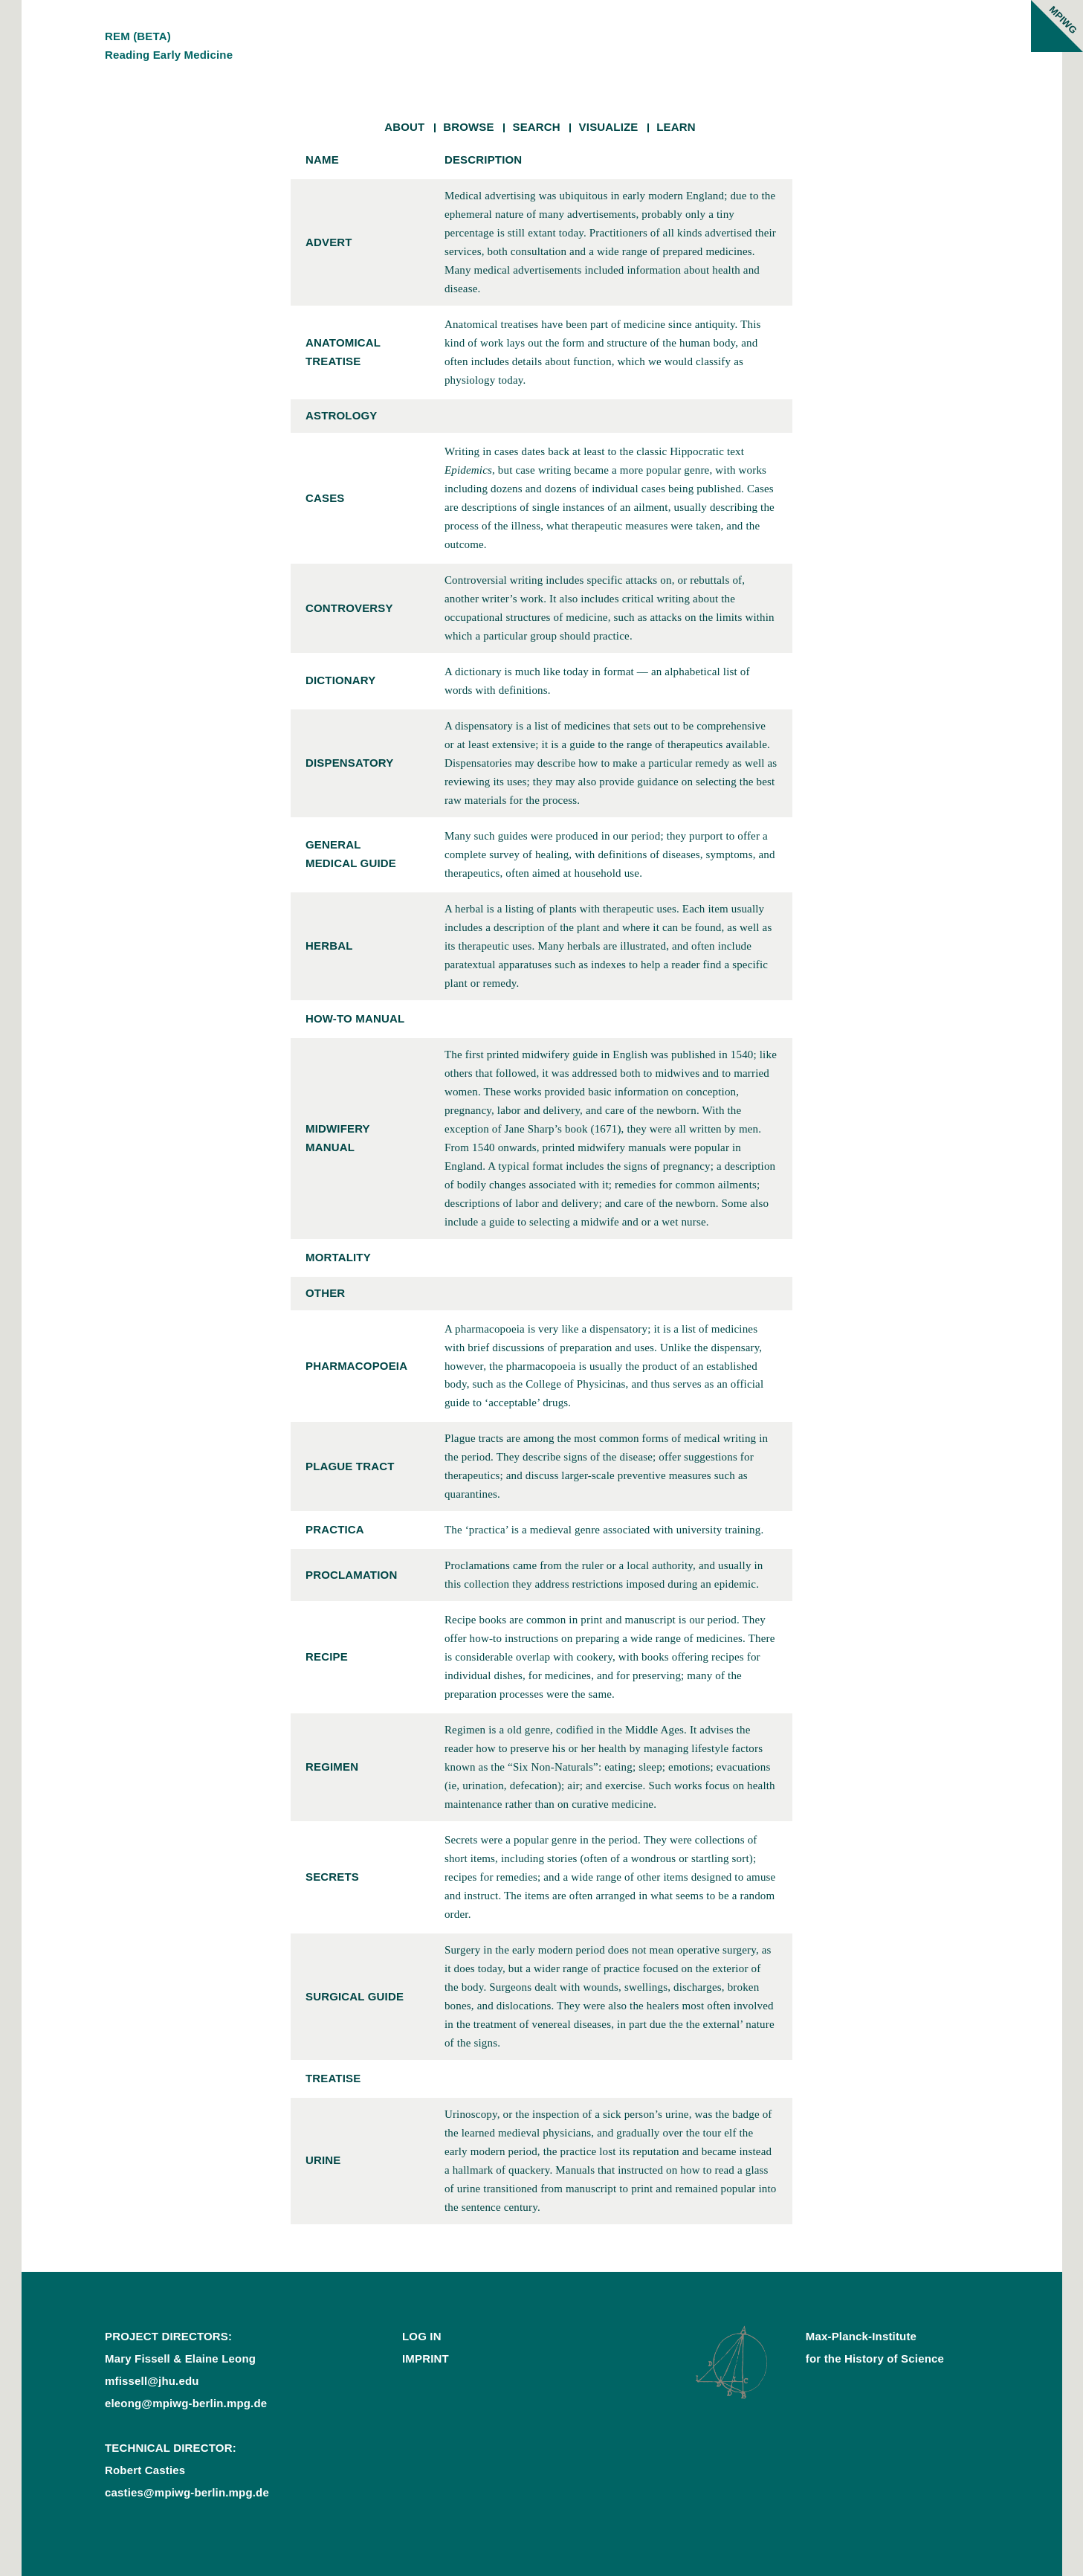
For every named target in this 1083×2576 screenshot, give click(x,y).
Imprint (425, 2358)
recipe (326, 1656)
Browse (468, 126)
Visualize (609, 126)
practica (334, 1529)
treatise (333, 2078)
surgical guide (354, 1996)
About (404, 126)
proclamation (351, 1574)
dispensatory (349, 762)
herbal (329, 945)
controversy (349, 608)
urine (323, 2160)
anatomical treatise (343, 351)
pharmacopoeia (356, 1365)
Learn (676, 126)
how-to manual (354, 1018)
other (325, 1293)
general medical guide (350, 853)
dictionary (340, 680)
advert (328, 242)
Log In (422, 2336)
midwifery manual (337, 1137)
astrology (341, 415)
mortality (338, 1257)
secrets (332, 1876)
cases (325, 498)
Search (536, 126)
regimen (331, 1766)
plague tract (350, 1466)
